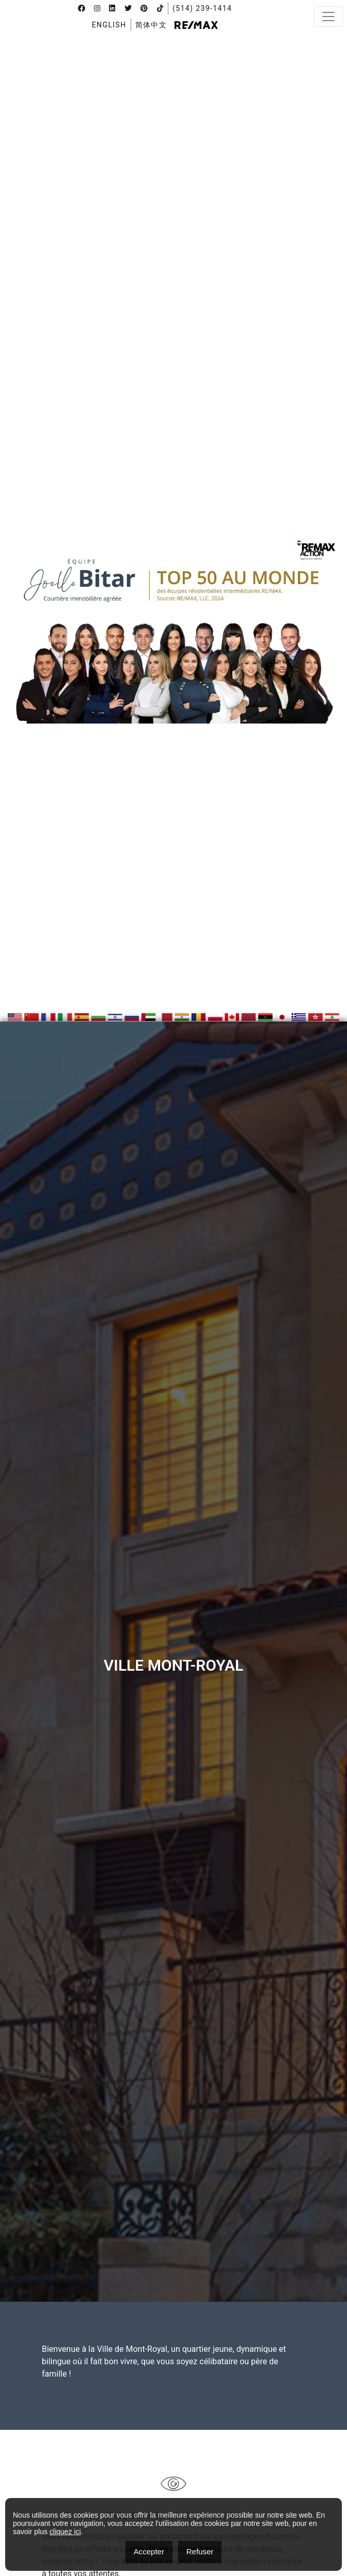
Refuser (200, 2551)
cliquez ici (65, 2531)
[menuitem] (109, 25)
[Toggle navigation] (328, 16)
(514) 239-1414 (202, 8)
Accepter (149, 2551)
